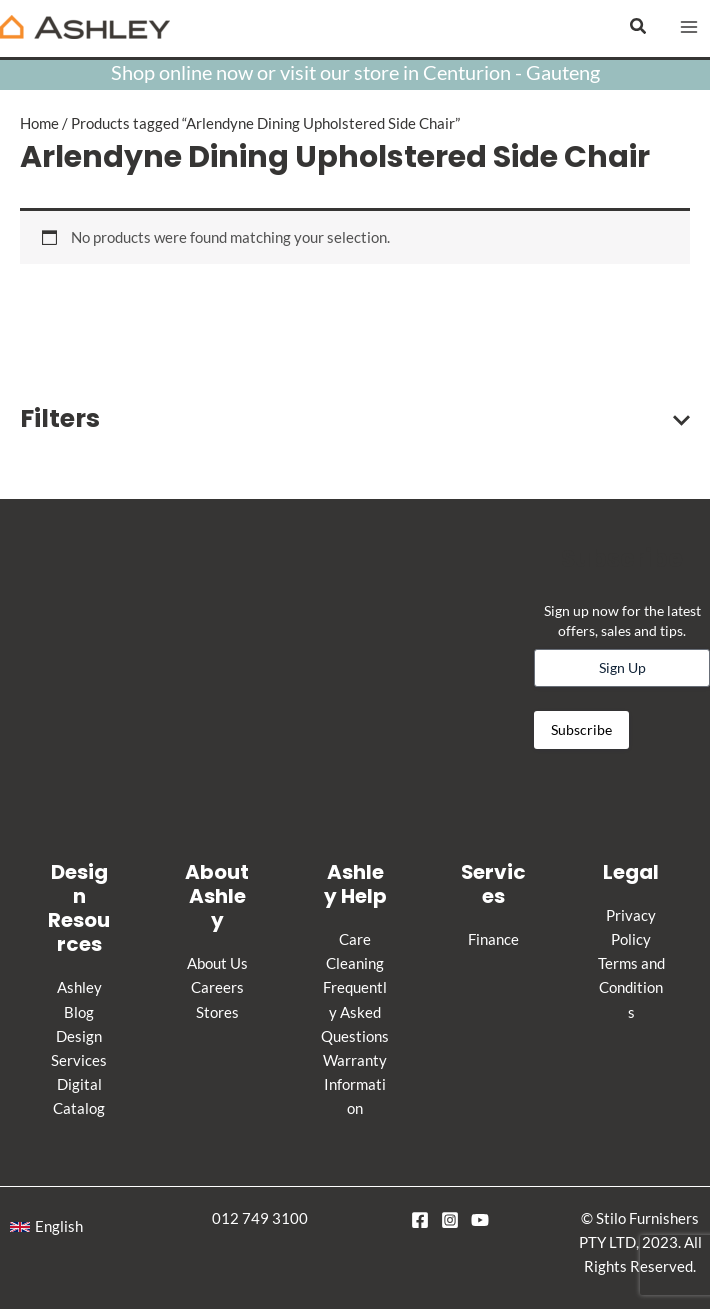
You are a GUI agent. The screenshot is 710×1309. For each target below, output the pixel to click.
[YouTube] (480, 1220)
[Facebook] (420, 1220)
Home (39, 123)
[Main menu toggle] (689, 27)
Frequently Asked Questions (355, 1011)
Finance (493, 939)
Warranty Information (355, 1084)
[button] (639, 26)
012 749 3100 (260, 1218)
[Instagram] (450, 1220)
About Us (217, 963)
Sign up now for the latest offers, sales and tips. (622, 620)
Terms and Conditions (631, 987)
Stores (217, 1012)
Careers (217, 987)
